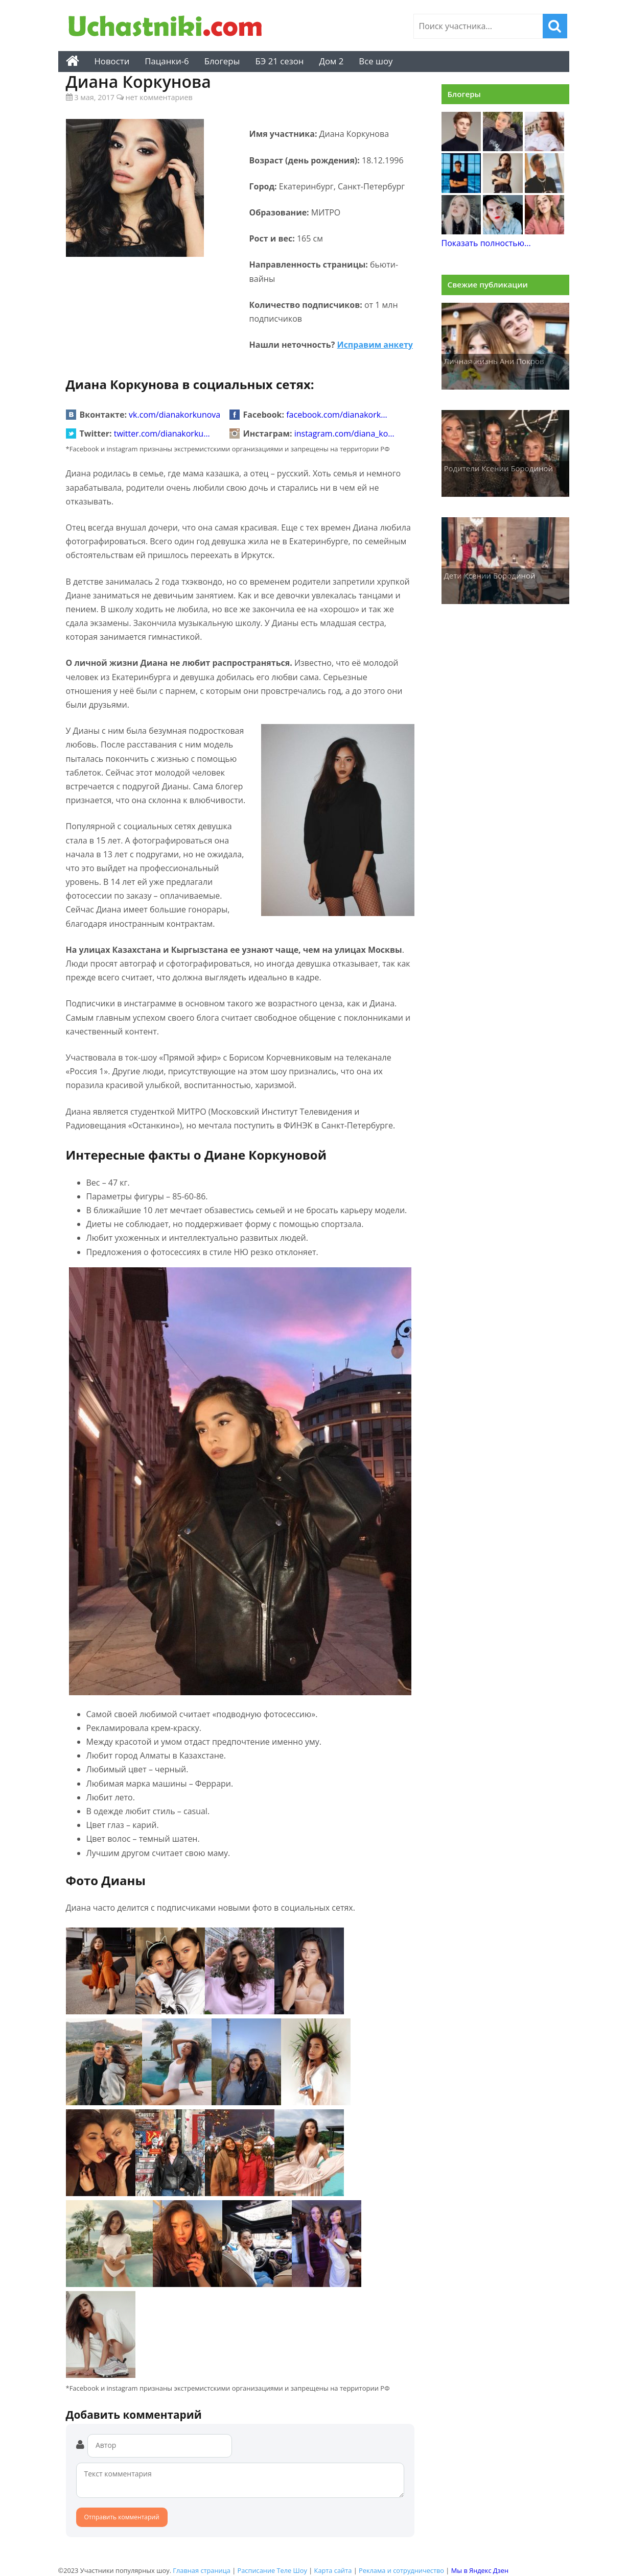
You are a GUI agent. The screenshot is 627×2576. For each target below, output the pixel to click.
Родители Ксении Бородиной (498, 468)
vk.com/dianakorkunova (174, 414)
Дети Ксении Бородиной (490, 575)
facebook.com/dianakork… (336, 414)
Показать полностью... (486, 243)
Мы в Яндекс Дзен (479, 2570)
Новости (112, 61)
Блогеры (222, 61)
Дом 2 (331, 61)
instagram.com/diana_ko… (344, 433)
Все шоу (375, 61)
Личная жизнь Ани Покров (494, 361)
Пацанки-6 (167, 61)
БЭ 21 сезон (279, 61)
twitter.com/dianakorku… (162, 433)
